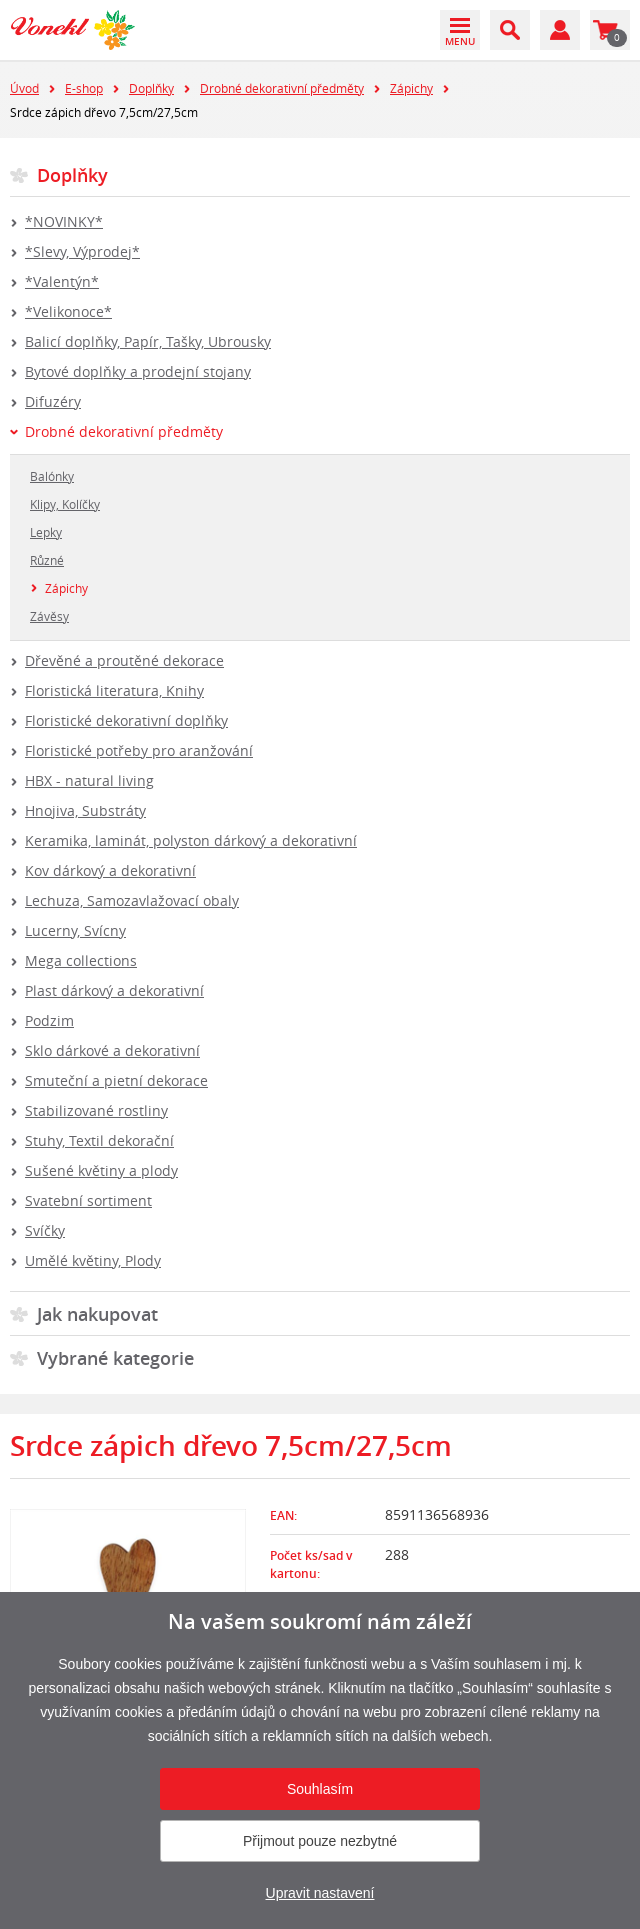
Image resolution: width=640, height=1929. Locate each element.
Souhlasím (320, 1789)
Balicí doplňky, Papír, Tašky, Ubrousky (148, 341)
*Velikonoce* (68, 311)
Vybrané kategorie (115, 1358)
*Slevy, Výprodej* (82, 251)
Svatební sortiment (88, 1200)
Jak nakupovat (97, 1314)
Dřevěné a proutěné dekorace (124, 660)
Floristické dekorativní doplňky (126, 720)
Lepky (46, 532)
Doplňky (151, 88)
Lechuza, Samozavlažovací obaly (132, 900)
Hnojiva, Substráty (85, 810)
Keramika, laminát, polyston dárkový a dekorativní (191, 840)
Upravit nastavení (320, 1893)
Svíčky (45, 1230)
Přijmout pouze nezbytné (320, 1841)
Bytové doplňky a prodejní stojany (138, 371)
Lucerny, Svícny (75, 930)
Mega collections (81, 960)
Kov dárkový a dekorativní (110, 870)
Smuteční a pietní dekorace (116, 1080)
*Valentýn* (62, 281)
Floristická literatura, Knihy (114, 690)
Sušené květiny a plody (101, 1170)
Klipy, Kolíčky (65, 504)
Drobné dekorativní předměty (282, 88)
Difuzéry (53, 401)
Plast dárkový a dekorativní (114, 990)
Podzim (49, 1020)
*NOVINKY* (64, 221)
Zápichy (411, 88)
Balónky (52, 476)
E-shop (84, 88)
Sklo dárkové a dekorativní (112, 1050)
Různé (47, 560)
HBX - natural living (89, 780)
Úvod (24, 88)
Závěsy (49, 616)
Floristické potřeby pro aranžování (139, 750)
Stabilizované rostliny (96, 1110)
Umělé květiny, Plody (93, 1260)
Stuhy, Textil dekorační (99, 1140)
